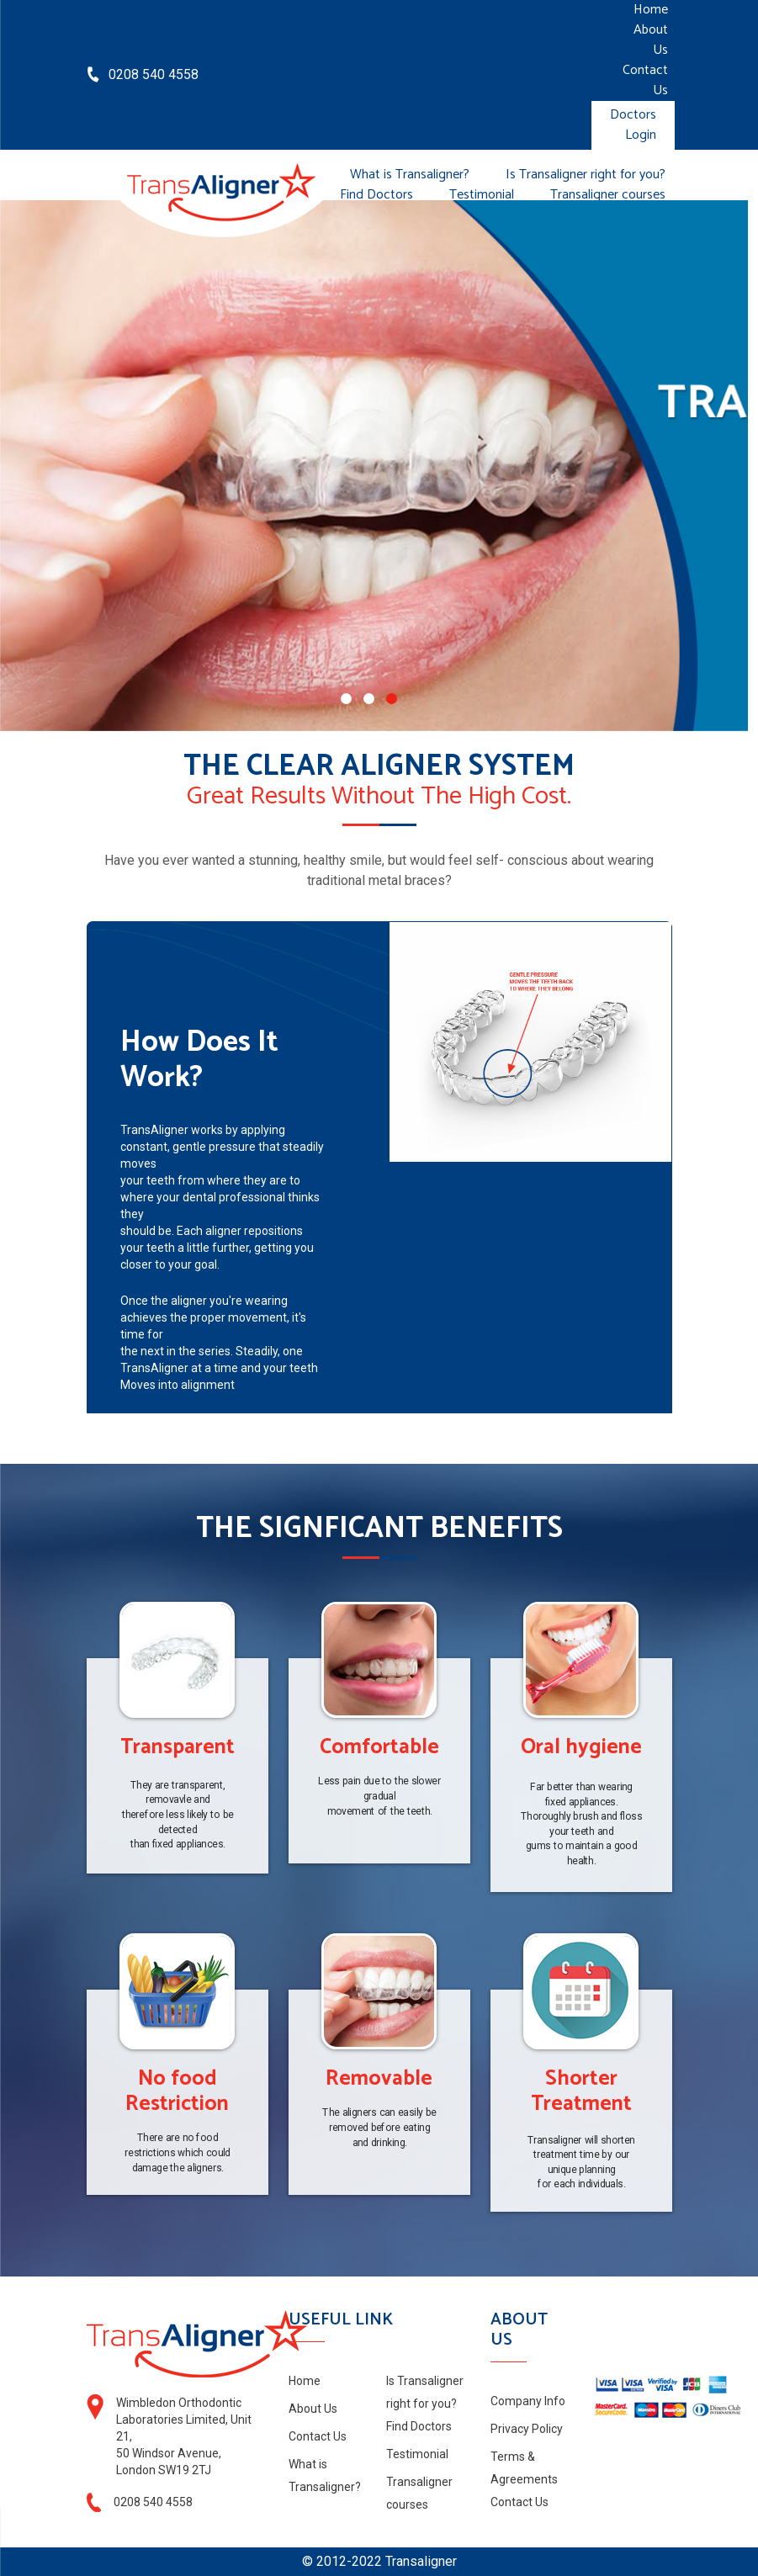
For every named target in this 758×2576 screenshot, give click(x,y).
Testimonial (481, 195)
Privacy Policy (526, 2429)
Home (650, 10)
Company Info (527, 2401)
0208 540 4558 (154, 74)
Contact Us (645, 81)
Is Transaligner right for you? (585, 175)
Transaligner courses (607, 195)
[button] (346, 698)
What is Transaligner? (409, 175)
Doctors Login (633, 124)
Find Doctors (376, 195)
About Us (650, 40)
